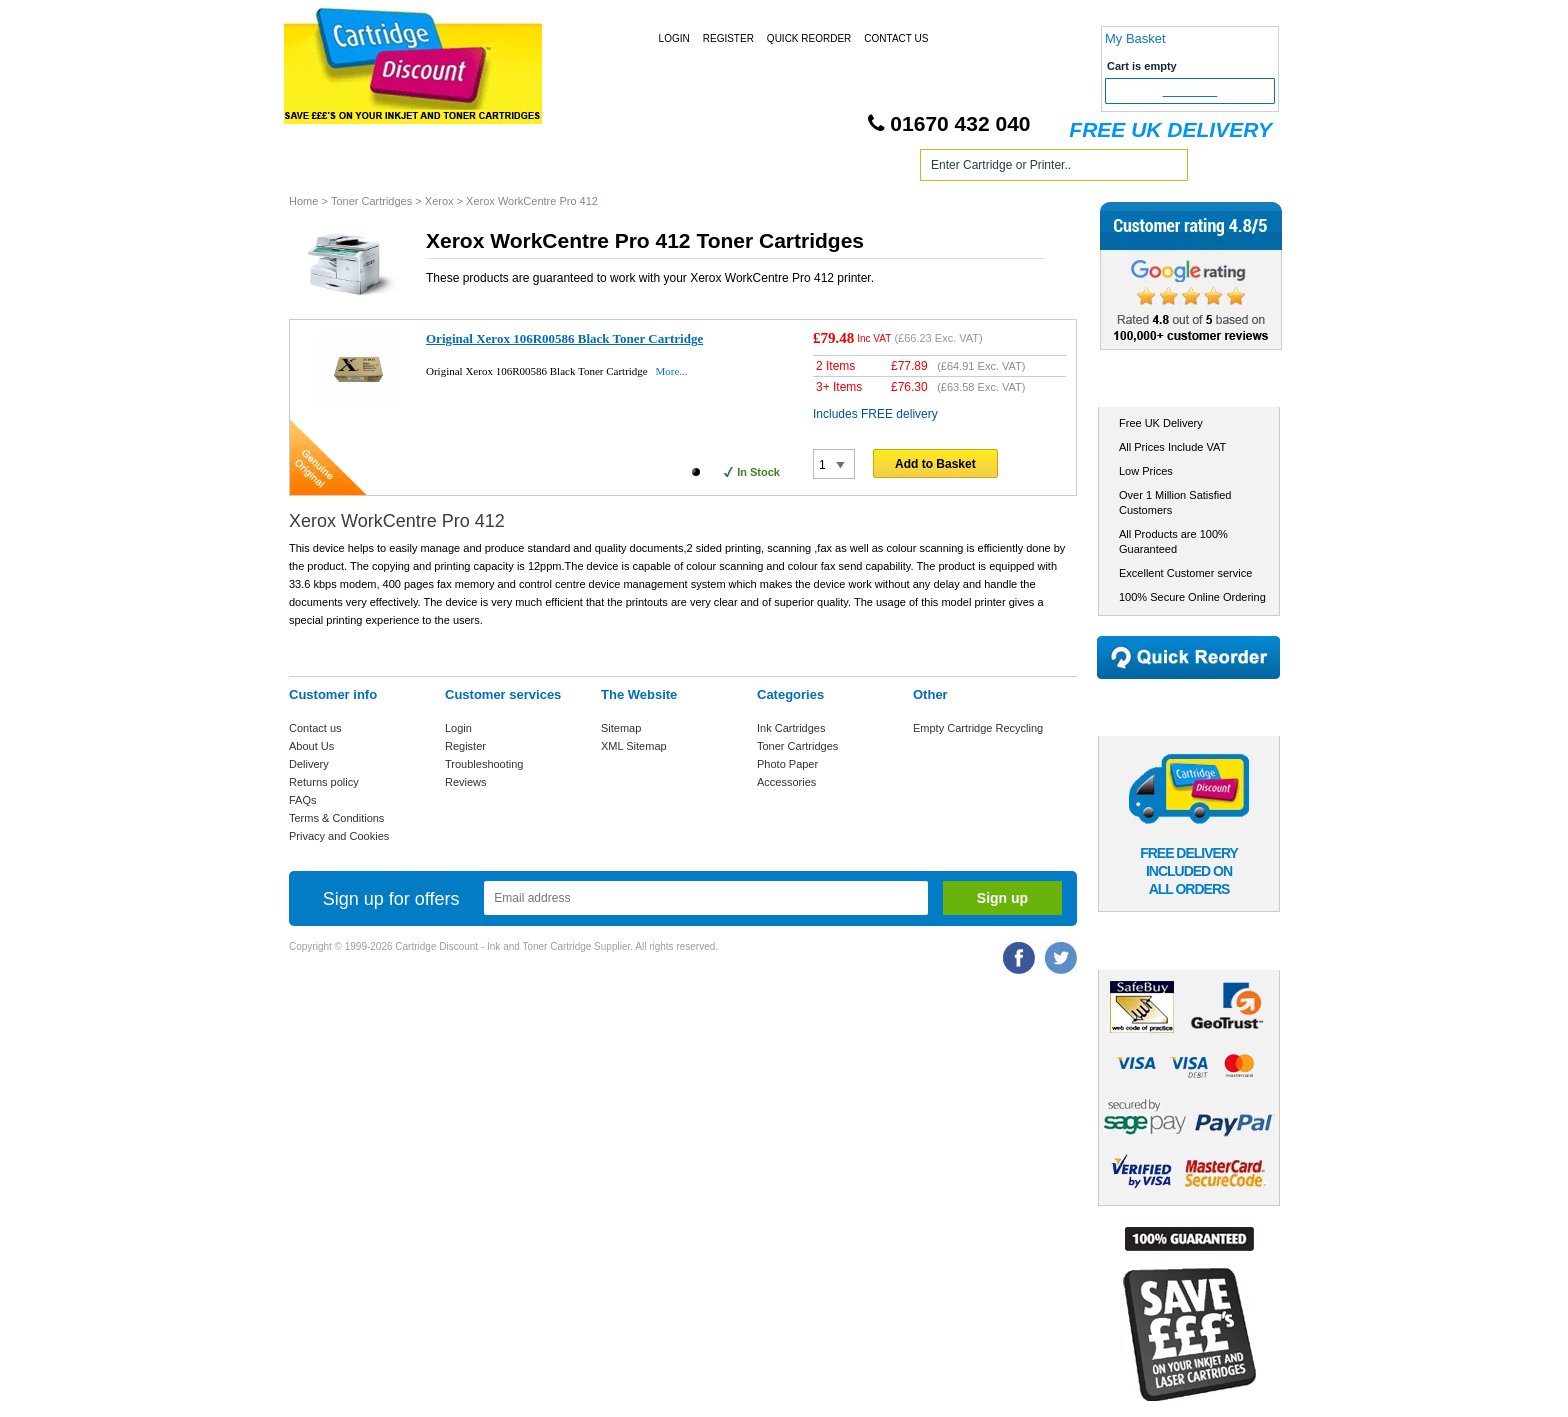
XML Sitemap (634, 746)
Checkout (1190, 91)
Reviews (466, 782)
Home (328, 168)
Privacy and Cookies (339, 836)
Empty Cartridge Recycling (978, 728)
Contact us (315, 728)
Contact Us (896, 38)
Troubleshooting (484, 764)
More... (671, 371)
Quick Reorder (809, 38)
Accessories (786, 782)
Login (674, 38)
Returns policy (324, 782)
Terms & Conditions (336, 818)
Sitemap (621, 728)
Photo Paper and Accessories (787, 168)
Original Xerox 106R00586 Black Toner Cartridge (564, 338)
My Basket (1135, 38)
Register (728, 38)
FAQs (303, 800)
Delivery (309, 764)
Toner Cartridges (592, 168)
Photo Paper (787, 764)
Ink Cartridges (442, 168)
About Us (311, 746)
